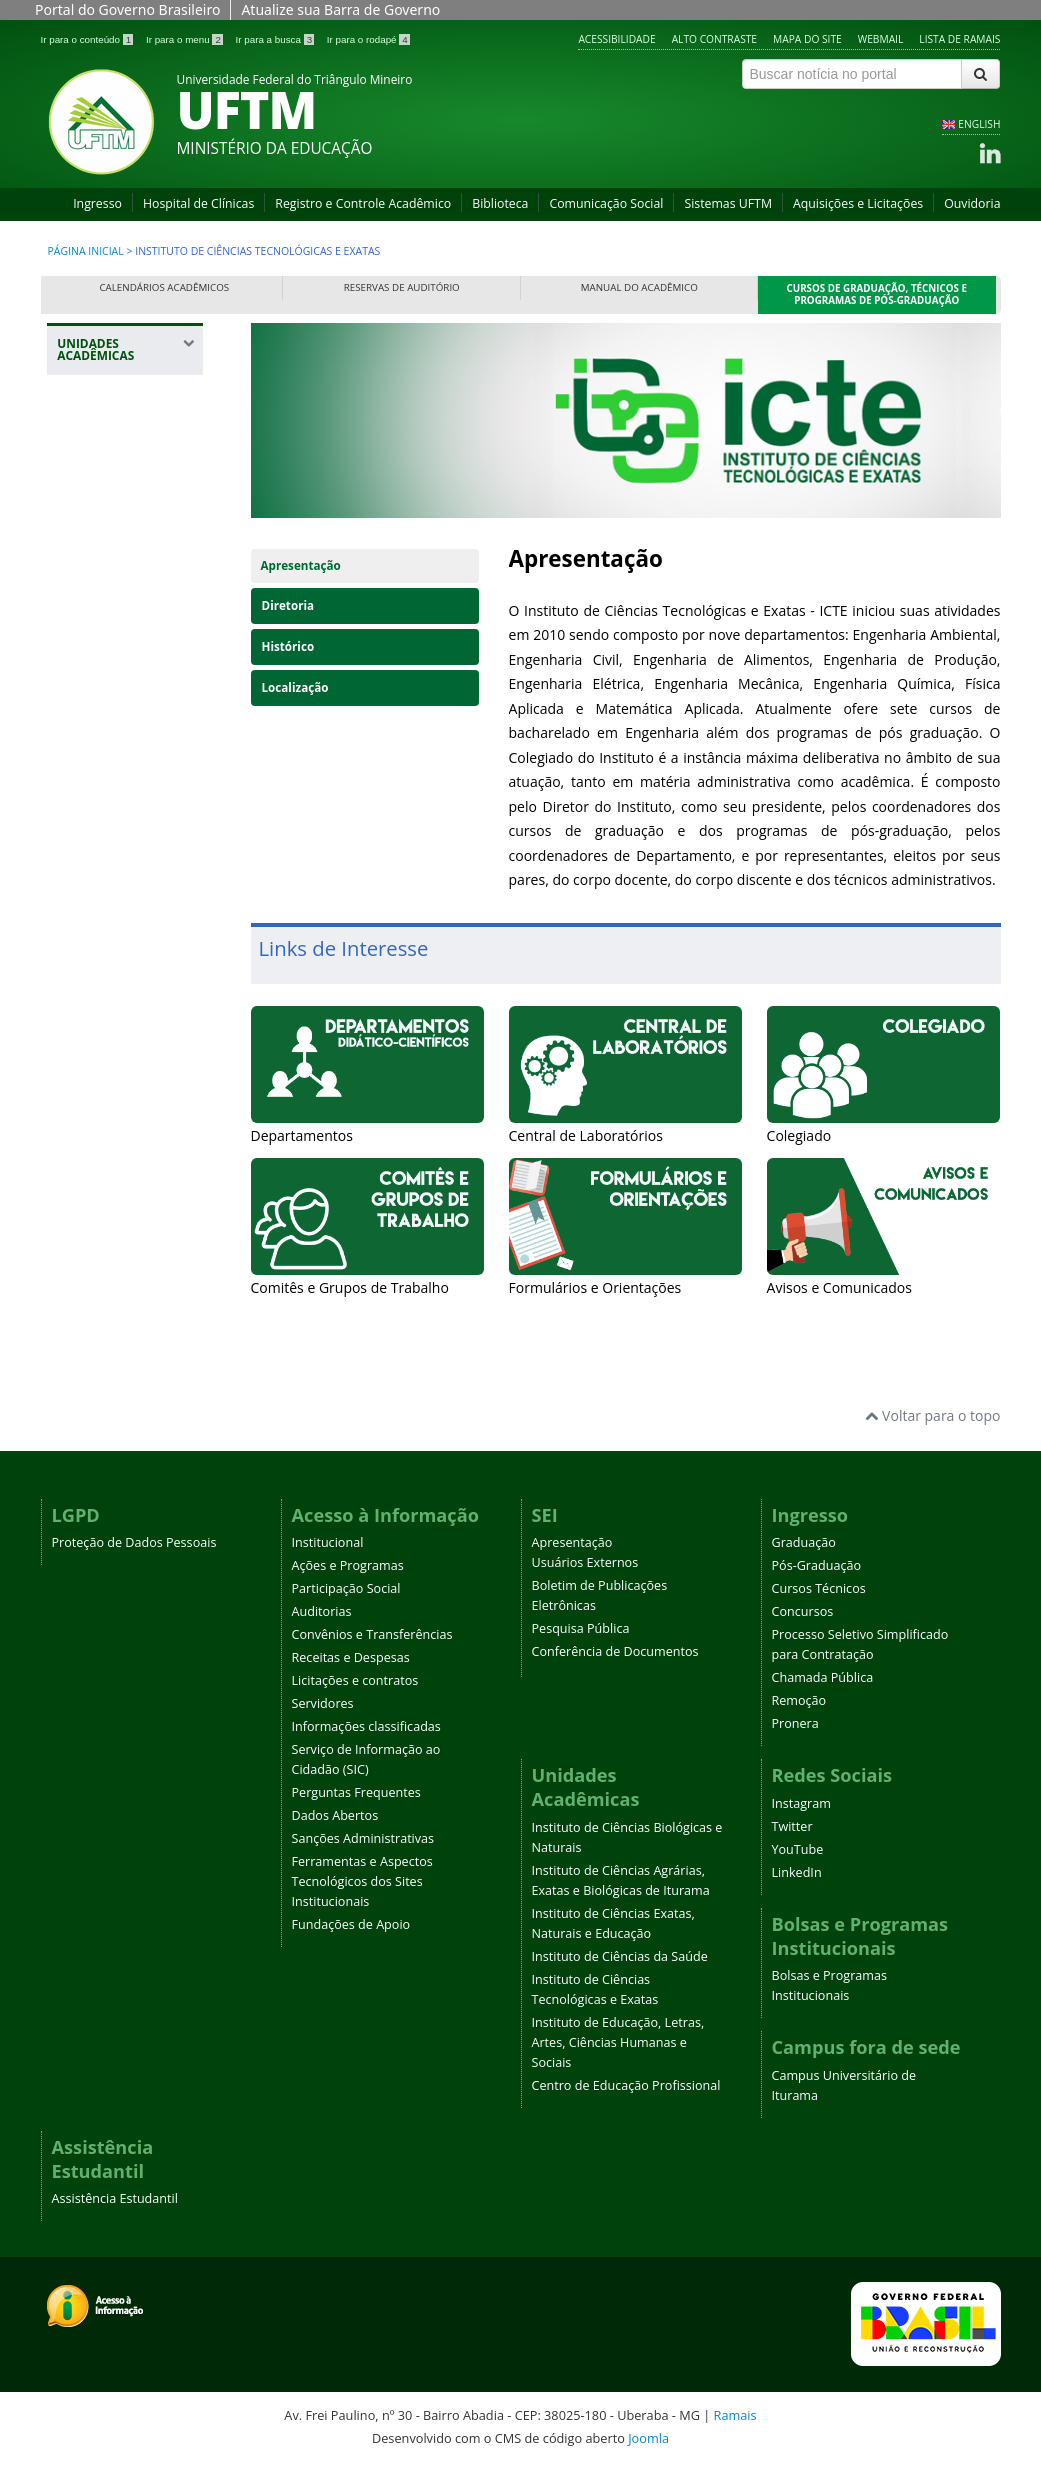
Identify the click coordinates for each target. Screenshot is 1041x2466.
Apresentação (301, 565)
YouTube (798, 1849)
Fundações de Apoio (351, 1924)
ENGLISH (979, 124)
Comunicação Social (606, 203)
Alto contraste (714, 39)
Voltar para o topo (932, 1415)
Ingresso (97, 203)
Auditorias (322, 1611)
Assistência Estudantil (115, 2198)
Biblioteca (500, 203)
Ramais (735, 2415)
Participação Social (346, 1588)
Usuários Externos (585, 1562)
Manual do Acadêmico (639, 287)
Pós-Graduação (817, 1565)
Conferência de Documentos (615, 1651)
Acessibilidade (616, 39)
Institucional (328, 1542)
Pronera (795, 1723)
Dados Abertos (335, 1815)
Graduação (804, 1542)
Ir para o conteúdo (88, 39)
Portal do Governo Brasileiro (127, 9)
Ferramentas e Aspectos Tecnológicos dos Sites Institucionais (362, 1881)
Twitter (792, 1826)
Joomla (648, 2438)
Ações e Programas (348, 1565)
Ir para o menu (186, 39)
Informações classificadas (366, 1726)
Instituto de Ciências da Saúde (620, 1956)
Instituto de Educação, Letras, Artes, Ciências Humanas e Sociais (618, 2042)
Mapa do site (807, 39)
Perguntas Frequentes (356, 1792)
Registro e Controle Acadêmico (363, 203)
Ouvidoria (972, 203)
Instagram (801, 1803)
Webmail (881, 39)
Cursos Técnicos (819, 1588)
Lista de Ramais (959, 39)
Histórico (288, 646)
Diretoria (288, 605)
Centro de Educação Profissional (626, 2085)
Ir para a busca (276, 39)
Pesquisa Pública (581, 1628)
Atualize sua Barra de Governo (340, 9)
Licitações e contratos (355, 1680)
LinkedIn (797, 1872)
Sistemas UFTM (728, 203)
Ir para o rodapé (368, 39)
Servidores (323, 1703)
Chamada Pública (823, 1677)
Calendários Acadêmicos (164, 287)
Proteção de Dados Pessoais (134, 1542)
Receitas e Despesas (351, 1657)
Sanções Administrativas (363, 1838)
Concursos (803, 1611)
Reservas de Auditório (402, 287)
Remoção (799, 1700)
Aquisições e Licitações (858, 203)
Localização (295, 687)
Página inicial (86, 251)
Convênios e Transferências (372, 1634)
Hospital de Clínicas (198, 203)
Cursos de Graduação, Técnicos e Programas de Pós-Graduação (877, 294)
